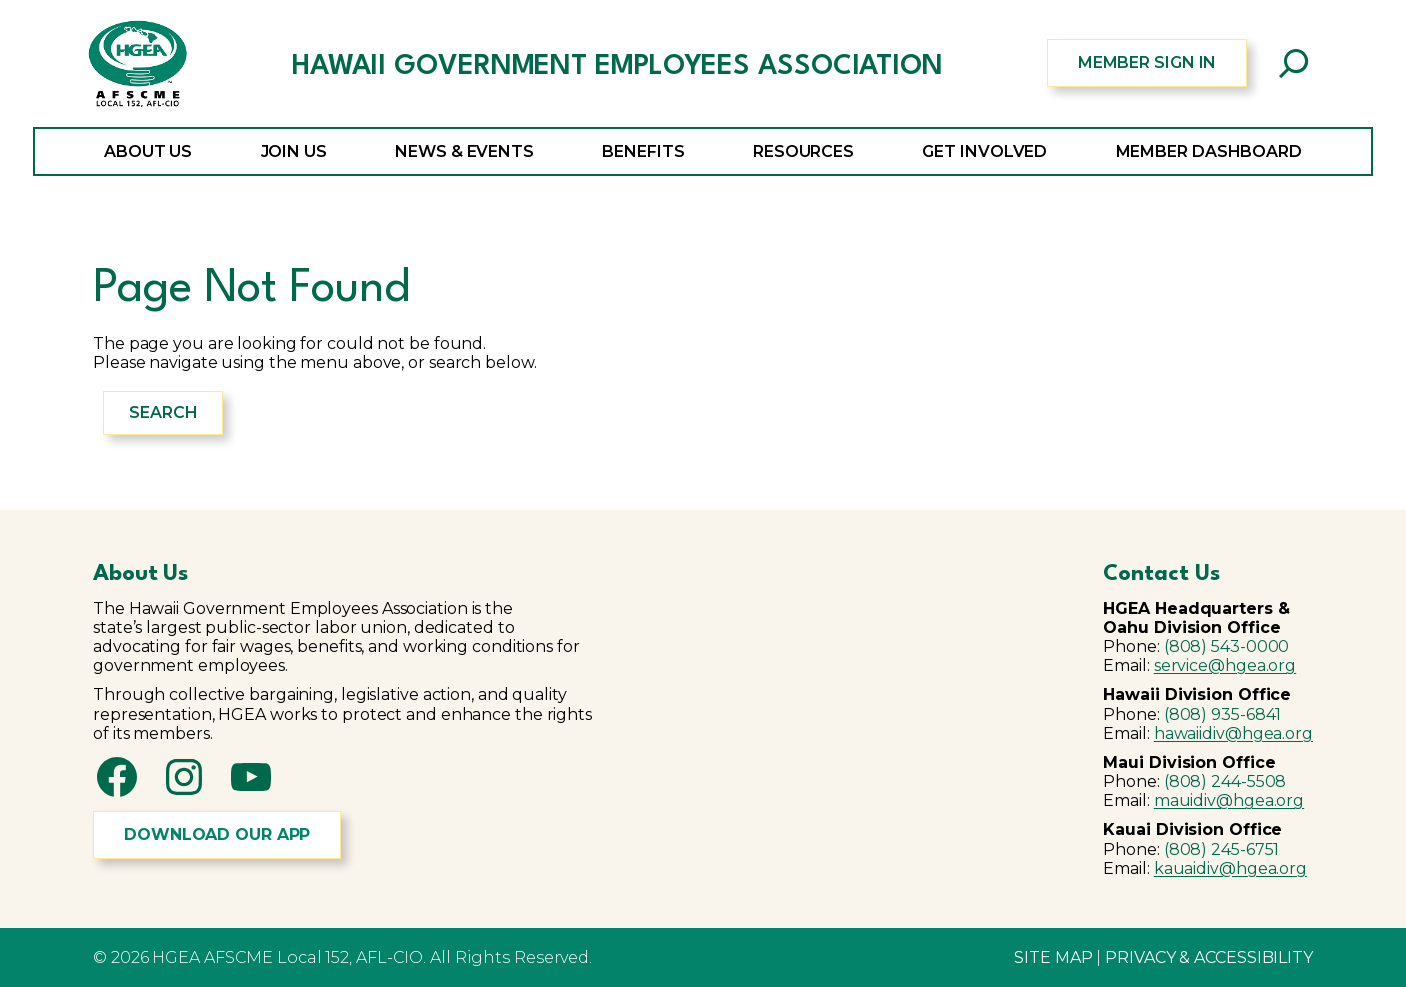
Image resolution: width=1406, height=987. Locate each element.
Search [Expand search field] (163, 412)
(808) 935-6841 (1223, 714)
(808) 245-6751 (1222, 849)
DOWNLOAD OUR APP (217, 834)
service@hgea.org (1225, 665)
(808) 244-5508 (1225, 781)
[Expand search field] (1294, 63)
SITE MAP (1053, 957)
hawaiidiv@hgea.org (1233, 733)
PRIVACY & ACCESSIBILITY (1209, 957)
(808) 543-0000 (1227, 646)
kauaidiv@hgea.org (1230, 868)
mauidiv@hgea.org (1229, 800)
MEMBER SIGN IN (1147, 62)
